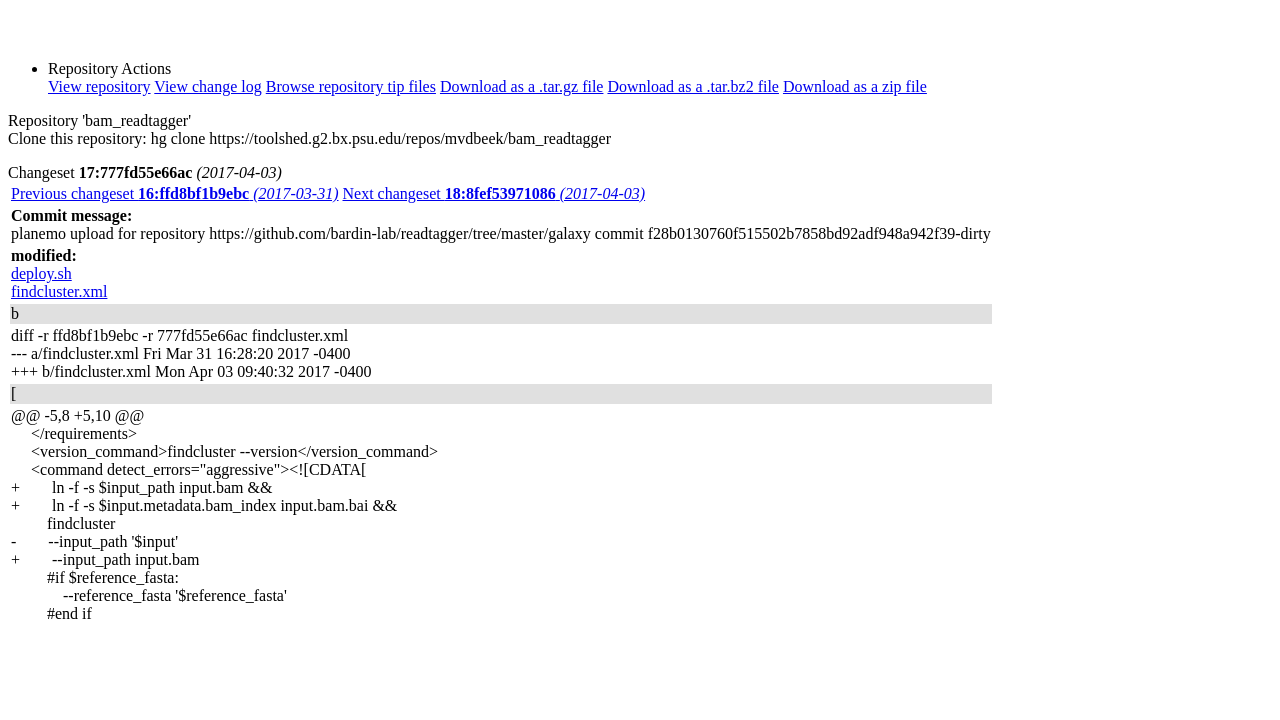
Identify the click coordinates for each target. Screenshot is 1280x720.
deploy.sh (41, 273)
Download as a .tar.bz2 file (693, 86)
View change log (207, 86)
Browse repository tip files (351, 86)
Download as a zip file (855, 86)
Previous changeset (175, 193)
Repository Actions (109, 68)
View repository (99, 86)
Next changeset (494, 193)
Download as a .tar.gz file (522, 86)
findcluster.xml (59, 291)
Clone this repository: (77, 138)
